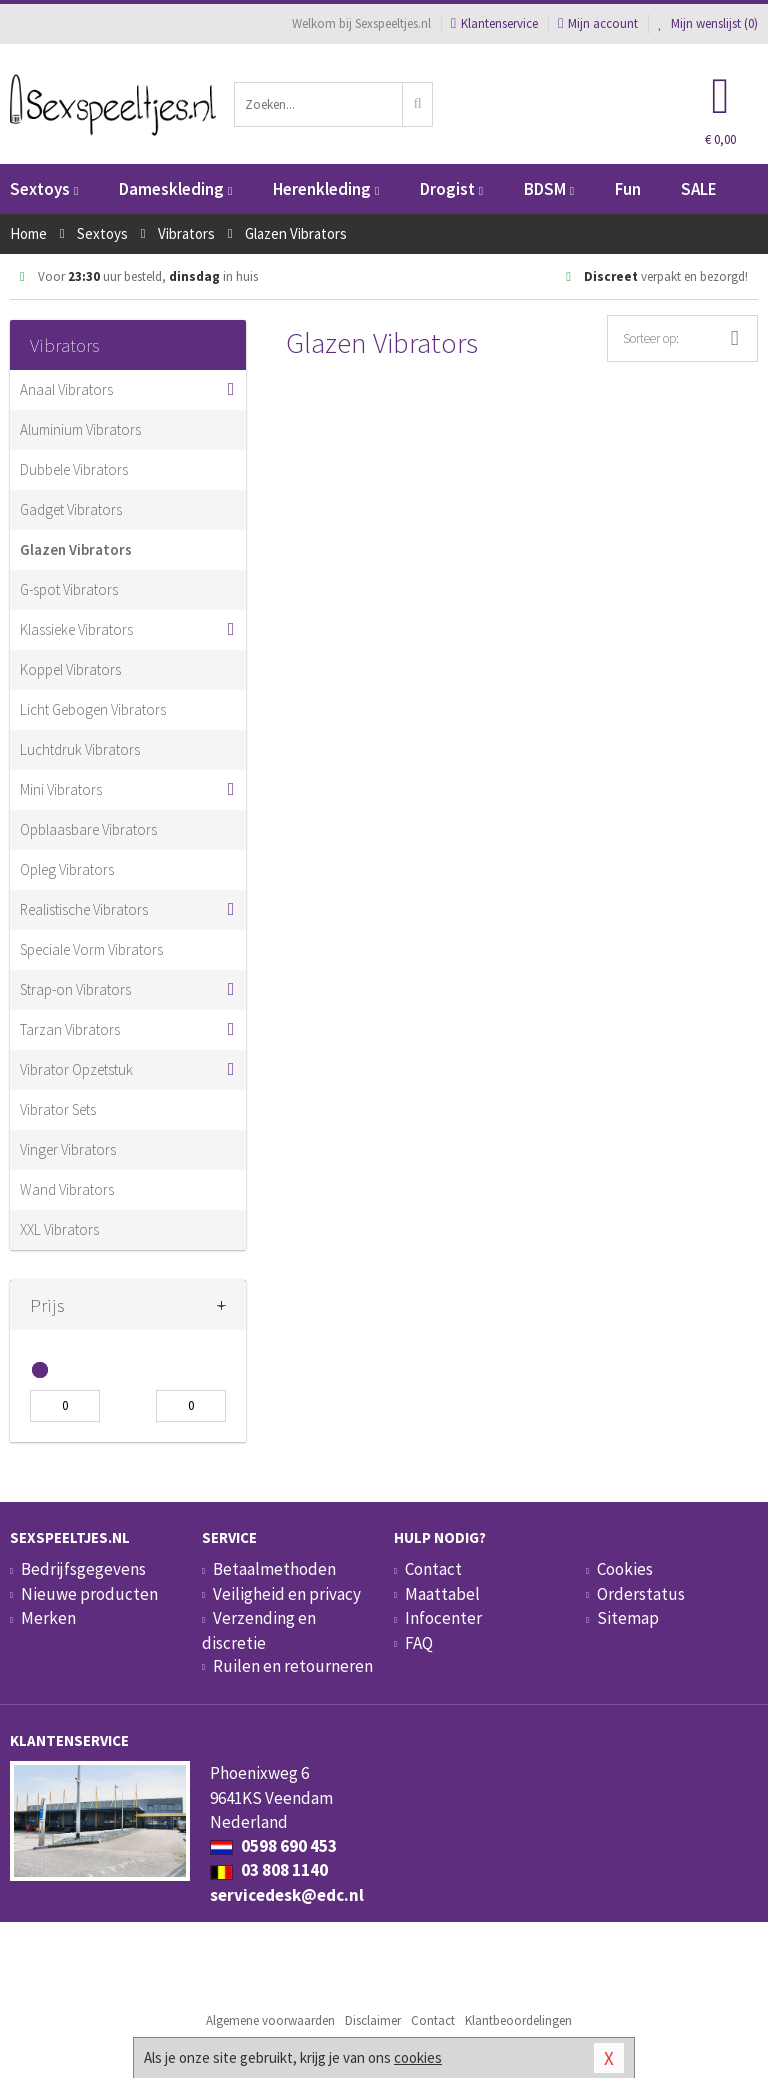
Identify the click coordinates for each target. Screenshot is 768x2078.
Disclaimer (373, 2020)
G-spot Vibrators (69, 589)
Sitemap (628, 1618)
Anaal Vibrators (66, 389)
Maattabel (442, 1594)
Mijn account (598, 23)
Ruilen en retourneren (293, 1666)
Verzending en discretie (259, 1630)
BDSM (549, 189)
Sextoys (44, 189)
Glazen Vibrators (76, 549)
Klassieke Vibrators (76, 629)
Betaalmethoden (274, 1569)
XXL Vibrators (59, 1229)
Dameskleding (175, 189)
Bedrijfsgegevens (83, 1569)
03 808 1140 (269, 1870)
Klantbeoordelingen (518, 2020)
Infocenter (443, 1618)
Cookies (625, 1569)
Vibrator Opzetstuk (76, 1069)
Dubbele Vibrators (74, 469)
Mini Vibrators (61, 789)
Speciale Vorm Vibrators (91, 949)
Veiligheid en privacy (287, 1594)
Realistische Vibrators (84, 909)
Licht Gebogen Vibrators (93, 709)
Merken (48, 1618)
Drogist (451, 189)
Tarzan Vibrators (70, 1029)
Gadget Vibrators (71, 509)
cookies (418, 2057)
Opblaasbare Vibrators (88, 829)
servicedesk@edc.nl (287, 1895)
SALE (699, 189)
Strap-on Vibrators (75, 989)
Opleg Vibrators (67, 869)
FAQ (419, 1643)
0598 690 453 (273, 1846)
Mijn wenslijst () (708, 23)
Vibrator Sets (58, 1109)
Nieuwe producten (89, 1594)
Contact (433, 1569)
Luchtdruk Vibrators (80, 749)
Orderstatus (641, 1594)
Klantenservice (494, 23)
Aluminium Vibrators (80, 429)
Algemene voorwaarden (270, 2020)
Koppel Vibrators (70, 669)
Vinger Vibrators (68, 1149)
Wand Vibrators (67, 1189)
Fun (628, 189)
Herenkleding (326, 189)
